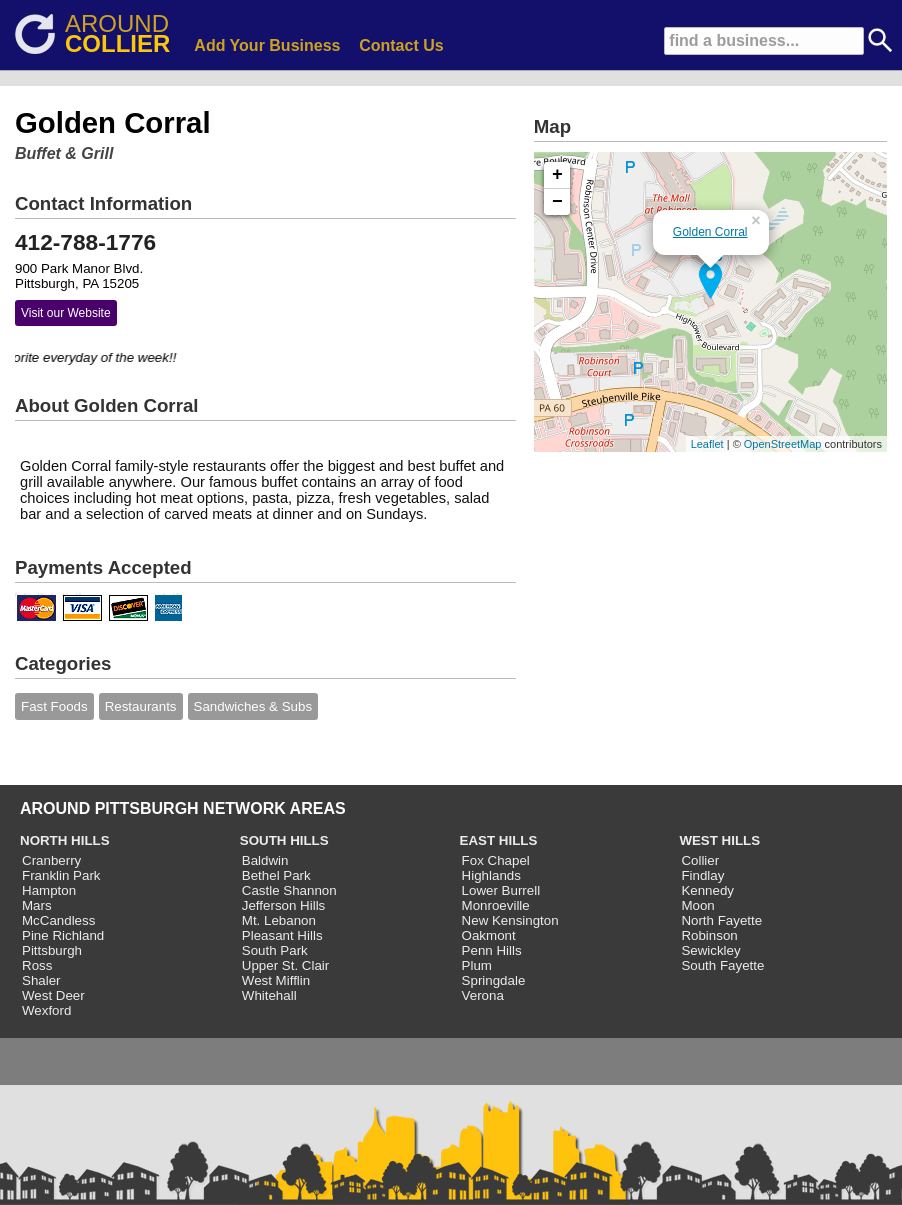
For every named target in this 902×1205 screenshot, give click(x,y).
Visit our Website (66, 313)
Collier (700, 860)
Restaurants (141, 706)
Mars (37, 905)
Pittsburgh (52, 950)
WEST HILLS (719, 840)
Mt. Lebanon (279, 920)
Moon (697, 905)
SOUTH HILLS (284, 840)
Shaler (41, 980)
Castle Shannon (289, 890)
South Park (275, 950)
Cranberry (51, 860)
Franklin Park (61, 875)
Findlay (702, 875)
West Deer (53, 995)
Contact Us (401, 45)
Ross (37, 965)
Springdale (494, 980)
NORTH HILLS (65, 840)
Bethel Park (276, 875)
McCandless (58, 920)
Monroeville (496, 905)
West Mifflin (276, 980)
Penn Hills (492, 950)
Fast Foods (54, 706)
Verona (483, 995)
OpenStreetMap (783, 444)
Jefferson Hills (283, 905)
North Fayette (721, 920)
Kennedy (707, 890)
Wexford (46, 1010)
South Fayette (722, 965)
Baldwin (265, 860)
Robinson (709, 935)
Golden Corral (710, 232)
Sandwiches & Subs (253, 706)
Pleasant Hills (282, 935)
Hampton (49, 890)
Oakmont (489, 935)
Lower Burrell (501, 890)
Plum (477, 965)
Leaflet (707, 444)
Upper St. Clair (285, 965)
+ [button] (557, 175)
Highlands (491, 875)
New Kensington (510, 920)
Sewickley (710, 950)
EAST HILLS (499, 840)
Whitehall (269, 995)
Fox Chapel (496, 860)
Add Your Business (267, 45)
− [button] (557, 202)
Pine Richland (63, 935)
